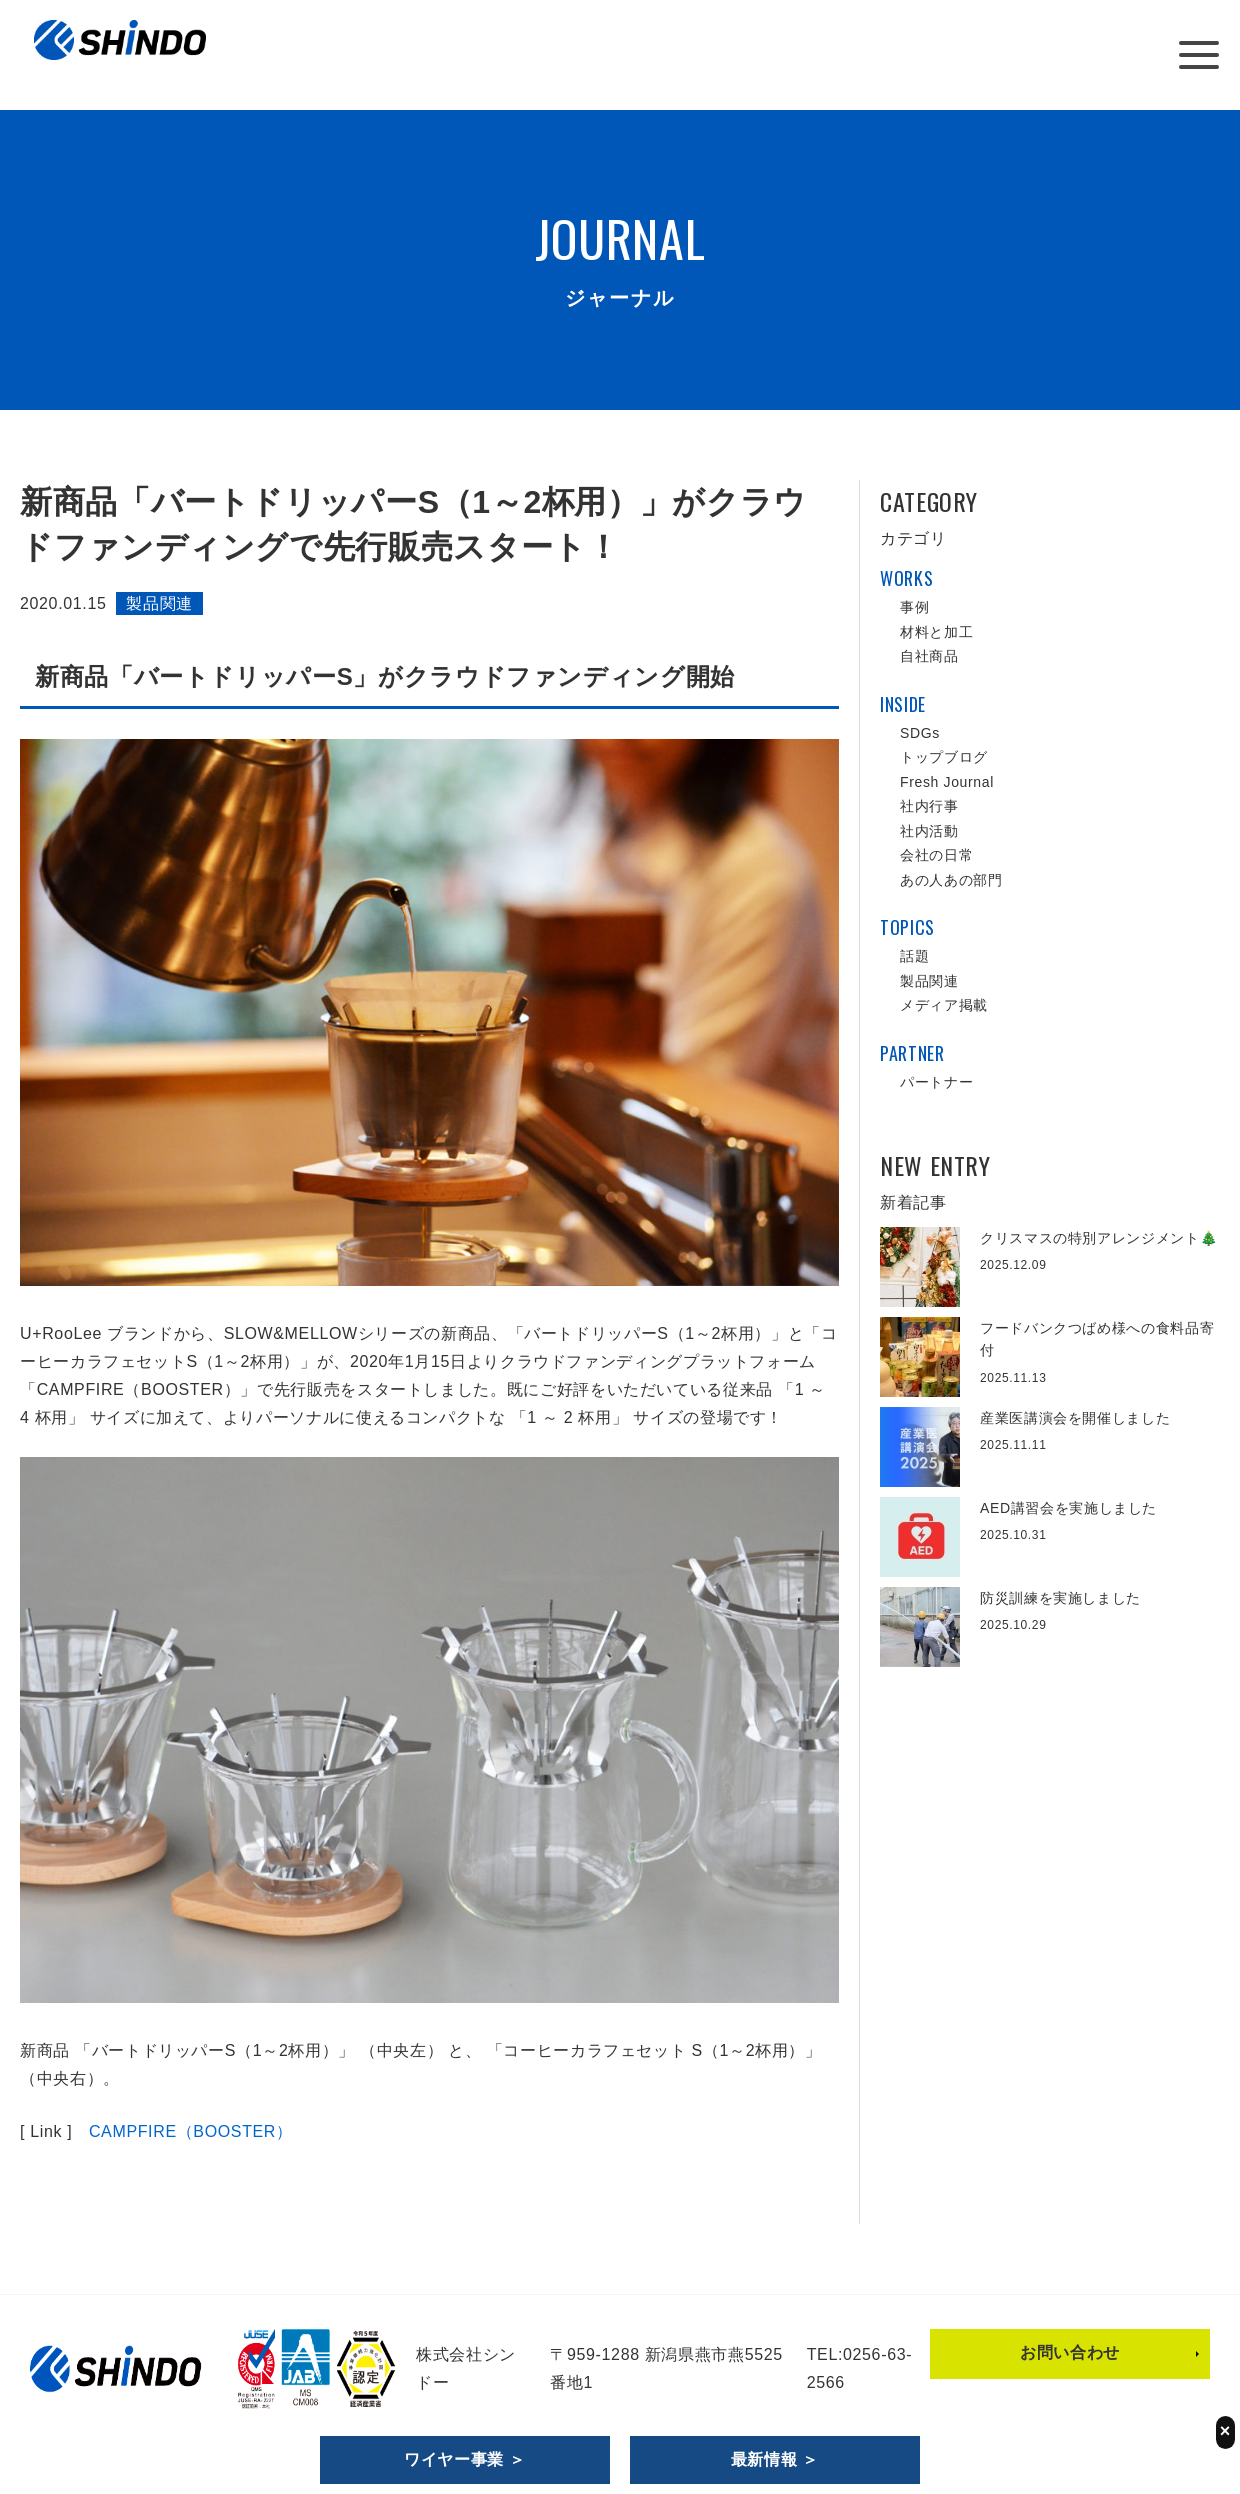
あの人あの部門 (951, 880)
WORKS (906, 578)
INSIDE (903, 704)
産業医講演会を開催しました (1075, 1418)
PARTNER (912, 1053)
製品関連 (159, 603)
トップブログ (944, 757)
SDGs (920, 733)
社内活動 (929, 831)
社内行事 (929, 806)
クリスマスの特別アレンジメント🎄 (1098, 1238)
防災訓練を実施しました (1060, 1598)
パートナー (936, 1082)
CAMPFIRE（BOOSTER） (191, 2131)
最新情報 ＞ (775, 2459)
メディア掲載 (944, 1005)
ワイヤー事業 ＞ (465, 2459)
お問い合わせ (1070, 2352)
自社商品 (929, 656)
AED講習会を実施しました (1068, 1508)
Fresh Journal (947, 782)
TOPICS (907, 927)
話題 (914, 956)
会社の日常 (936, 855)
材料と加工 (936, 632)
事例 (914, 607)
